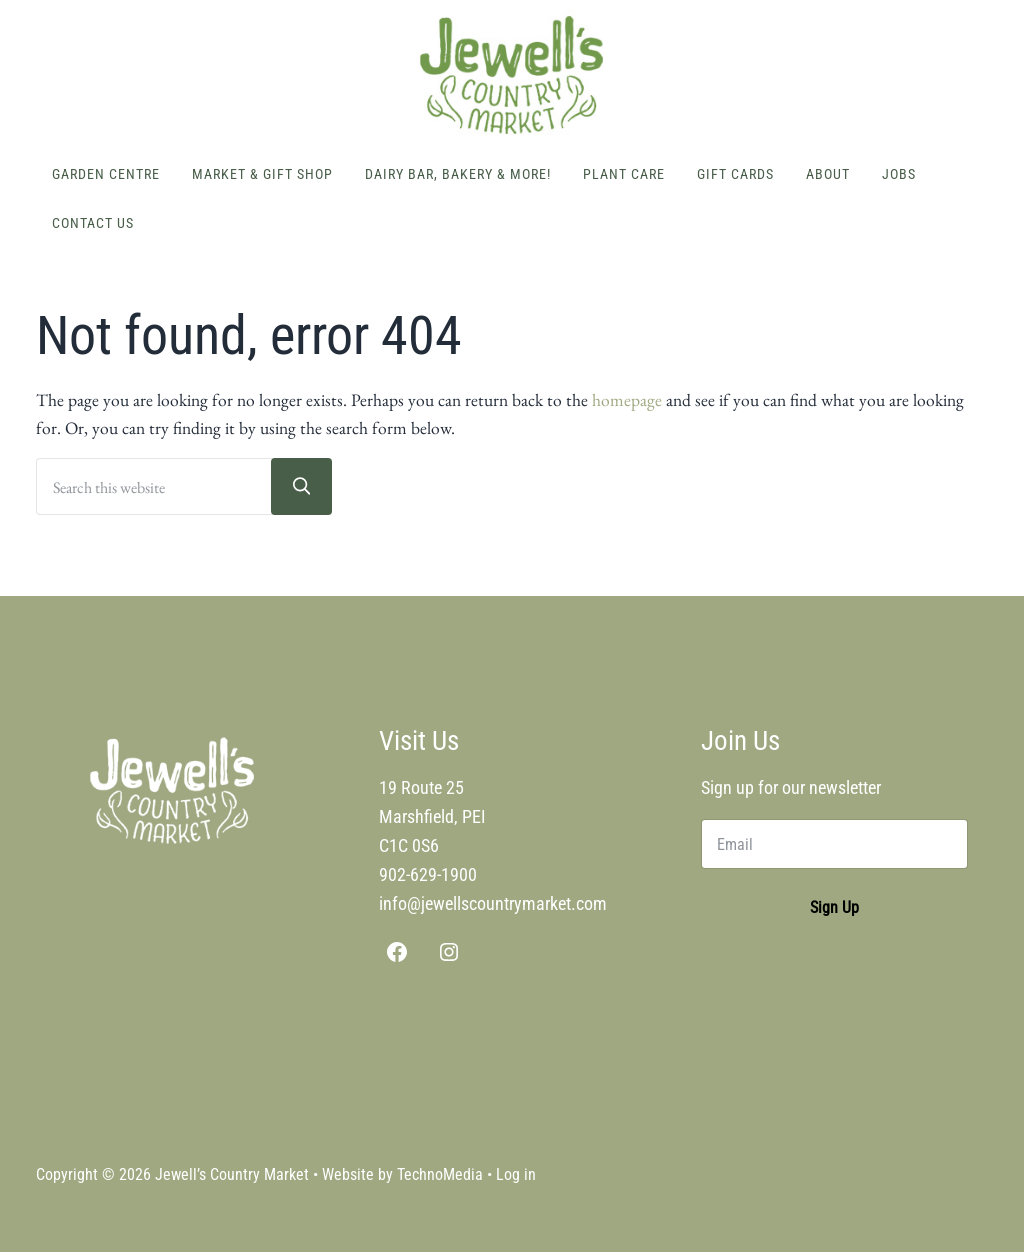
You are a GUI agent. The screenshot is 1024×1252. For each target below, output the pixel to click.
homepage (627, 399)
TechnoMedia (440, 1174)
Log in (516, 1174)
